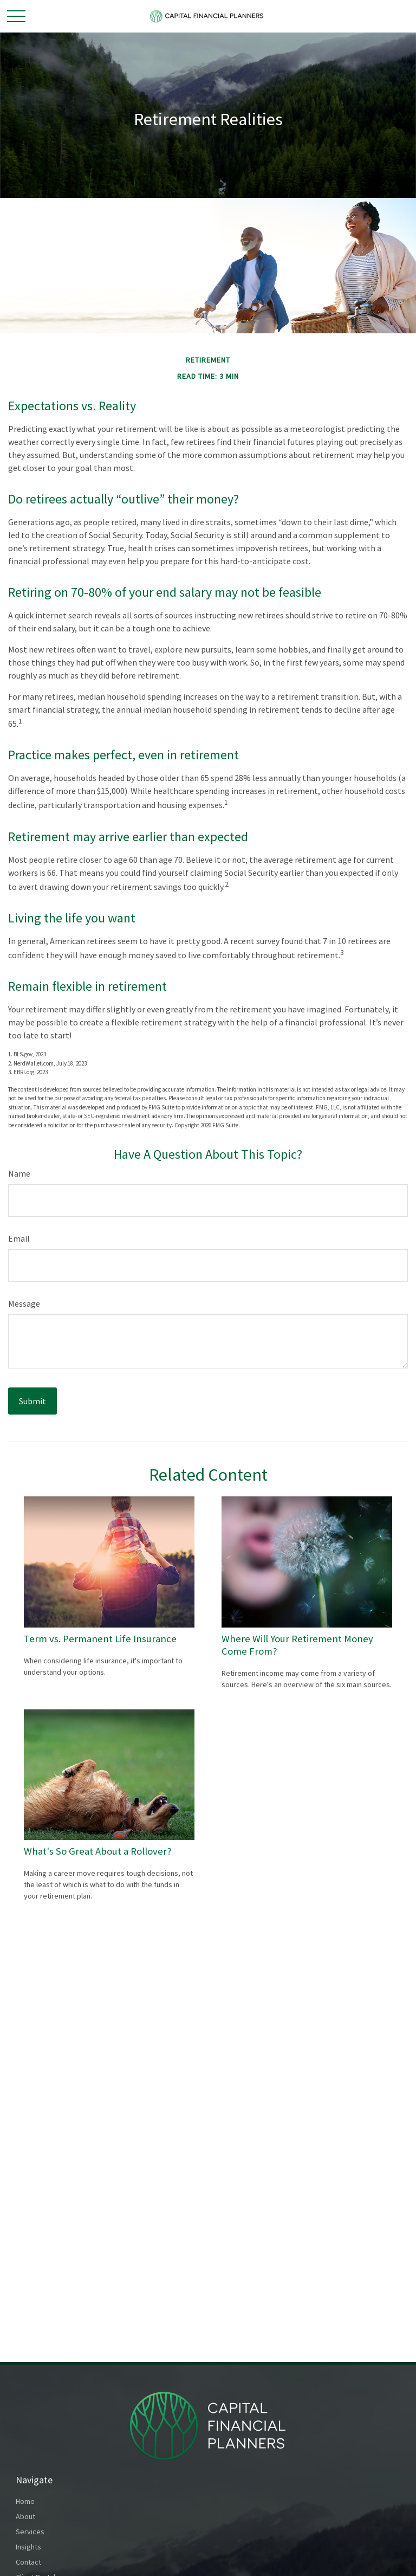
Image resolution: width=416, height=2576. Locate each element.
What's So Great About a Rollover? (98, 1851)
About (25, 2516)
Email (19, 1238)
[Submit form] (32, 1401)
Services (30, 2531)
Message (24, 1303)
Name (19, 1173)
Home (25, 2501)
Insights (28, 2547)
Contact (28, 2562)
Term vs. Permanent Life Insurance (100, 1638)
